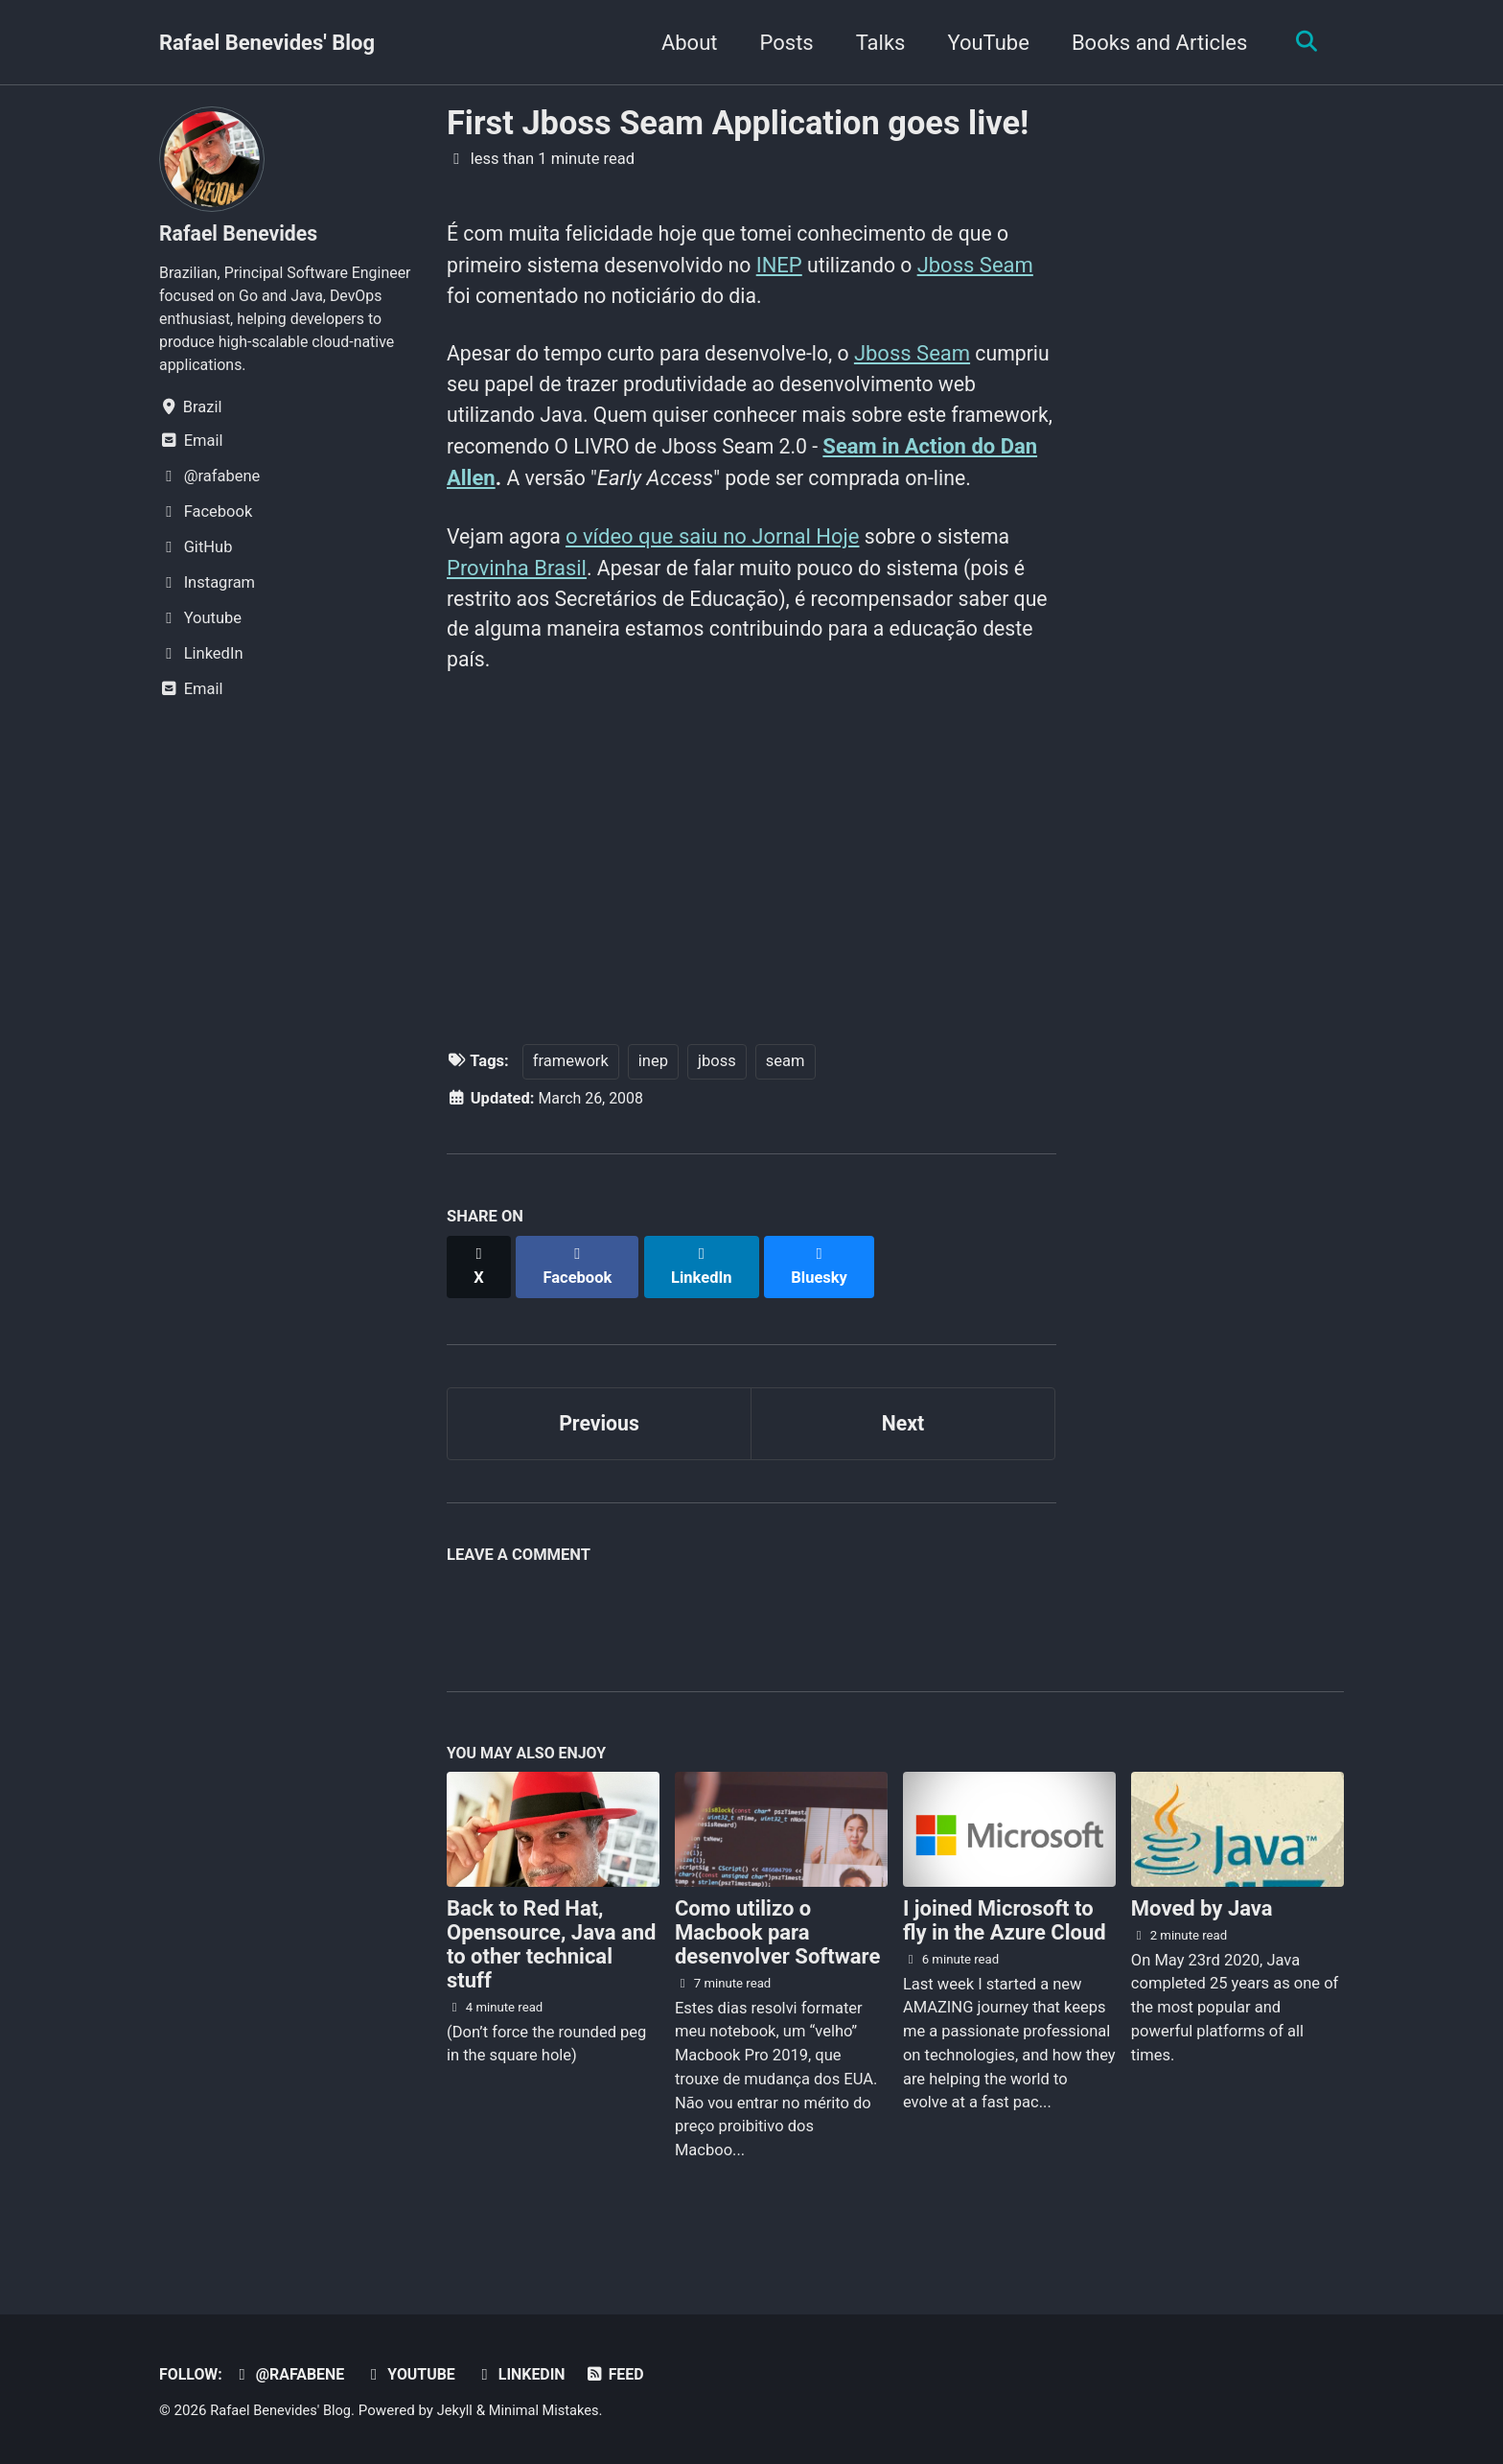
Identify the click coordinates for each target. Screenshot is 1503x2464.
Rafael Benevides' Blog (267, 43)
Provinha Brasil (517, 606)
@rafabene (293, 2375)
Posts (782, 43)
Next (903, 1446)
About (685, 43)
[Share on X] (479, 1299)
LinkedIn (529, 2375)
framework (571, 1105)
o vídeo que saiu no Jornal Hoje (717, 575)
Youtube (417, 2375)
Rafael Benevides (241, 233)
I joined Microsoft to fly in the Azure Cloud (1004, 1947)
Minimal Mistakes (553, 2411)
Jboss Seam (991, 267)
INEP (791, 267)
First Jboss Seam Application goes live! (738, 123)
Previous (599, 1446)
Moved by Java (1202, 1935)
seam (785, 1105)
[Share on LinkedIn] (705, 1299)
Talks (876, 43)
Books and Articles (1155, 43)
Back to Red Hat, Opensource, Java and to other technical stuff (552, 1971)
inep (653, 1105)
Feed (626, 2375)
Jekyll (460, 2411)
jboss (717, 1105)
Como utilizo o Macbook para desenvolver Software (777, 1959)
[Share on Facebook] (580, 1299)
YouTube (984, 43)
